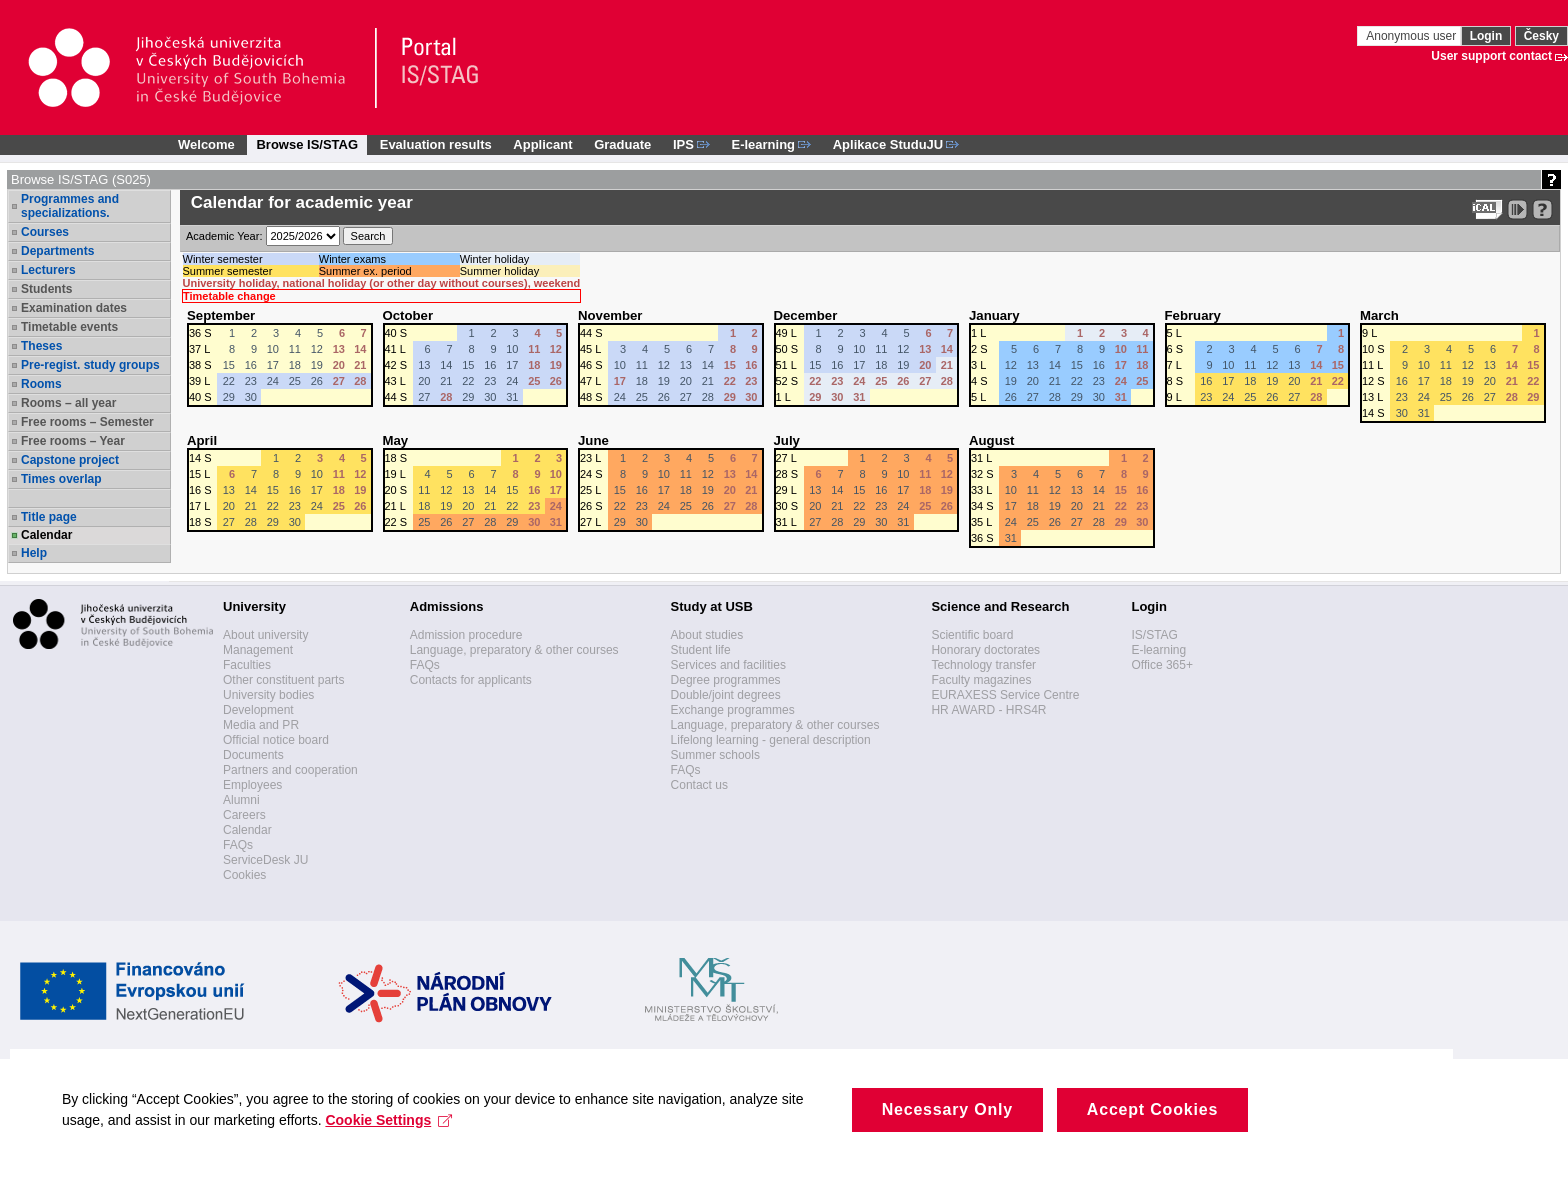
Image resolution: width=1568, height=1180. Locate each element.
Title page (49, 517)
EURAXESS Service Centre (1005, 695)
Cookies (244, 875)
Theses (41, 346)
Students (46, 289)
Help (34, 553)
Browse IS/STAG (307, 144)
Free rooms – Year (73, 441)
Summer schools (715, 755)
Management (258, 650)
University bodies (268, 695)
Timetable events (69, 327)
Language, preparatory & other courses (514, 650)
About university (265, 635)
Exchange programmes (733, 710)
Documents (253, 755)
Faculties (247, 665)
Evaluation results (436, 144)
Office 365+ (1162, 665)
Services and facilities (728, 665)
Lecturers (48, 270)
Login (1486, 36)
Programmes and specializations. (70, 206)
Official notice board (276, 740)
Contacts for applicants (471, 680)
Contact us (699, 785)
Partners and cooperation (290, 770)
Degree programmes (726, 680)
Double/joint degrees (726, 695)
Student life (701, 650)
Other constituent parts (283, 680)
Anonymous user (1412, 36)
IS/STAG (1154, 635)
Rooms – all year (68, 403)
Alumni (241, 800)
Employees (252, 785)
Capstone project (70, 460)
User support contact (1491, 56)
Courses (45, 232)
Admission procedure (466, 635)
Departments (57, 251)
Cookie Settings (397, 1154)
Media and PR (261, 725)
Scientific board (972, 635)
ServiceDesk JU (265, 860)
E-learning (1158, 650)
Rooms (41, 384)
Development (258, 710)
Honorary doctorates (985, 650)
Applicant (542, 144)
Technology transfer (983, 665)
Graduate (622, 144)
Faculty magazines (981, 680)
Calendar (46, 535)
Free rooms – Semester (87, 422)
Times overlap (61, 479)
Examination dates (74, 308)
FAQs (238, 845)
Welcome (206, 144)
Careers (244, 815)
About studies (707, 635)
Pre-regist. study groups (90, 365)
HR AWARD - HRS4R (988, 710)
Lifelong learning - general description (771, 740)
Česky (1541, 36)
